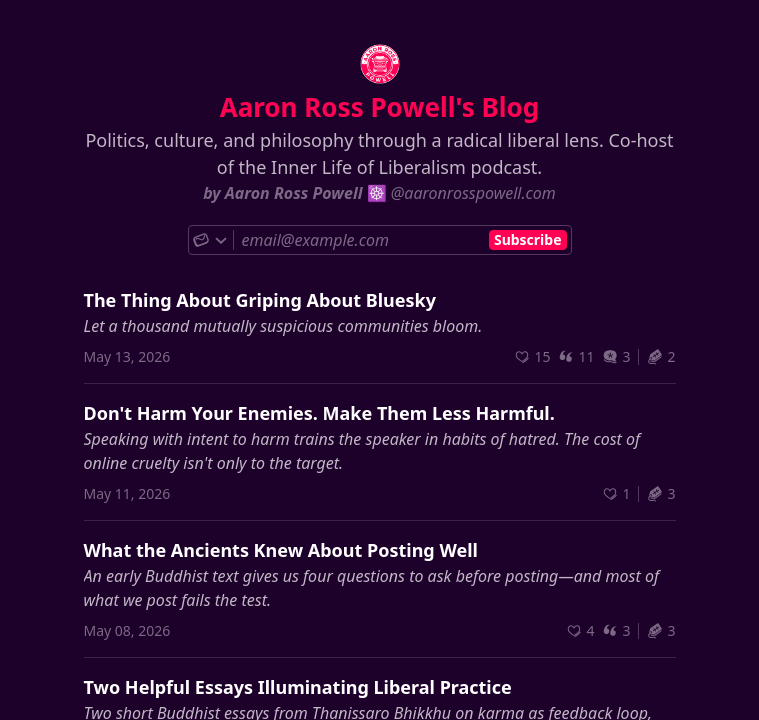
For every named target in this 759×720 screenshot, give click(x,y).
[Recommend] (532, 356)
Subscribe (528, 239)
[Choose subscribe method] (211, 240)
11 (576, 356)
